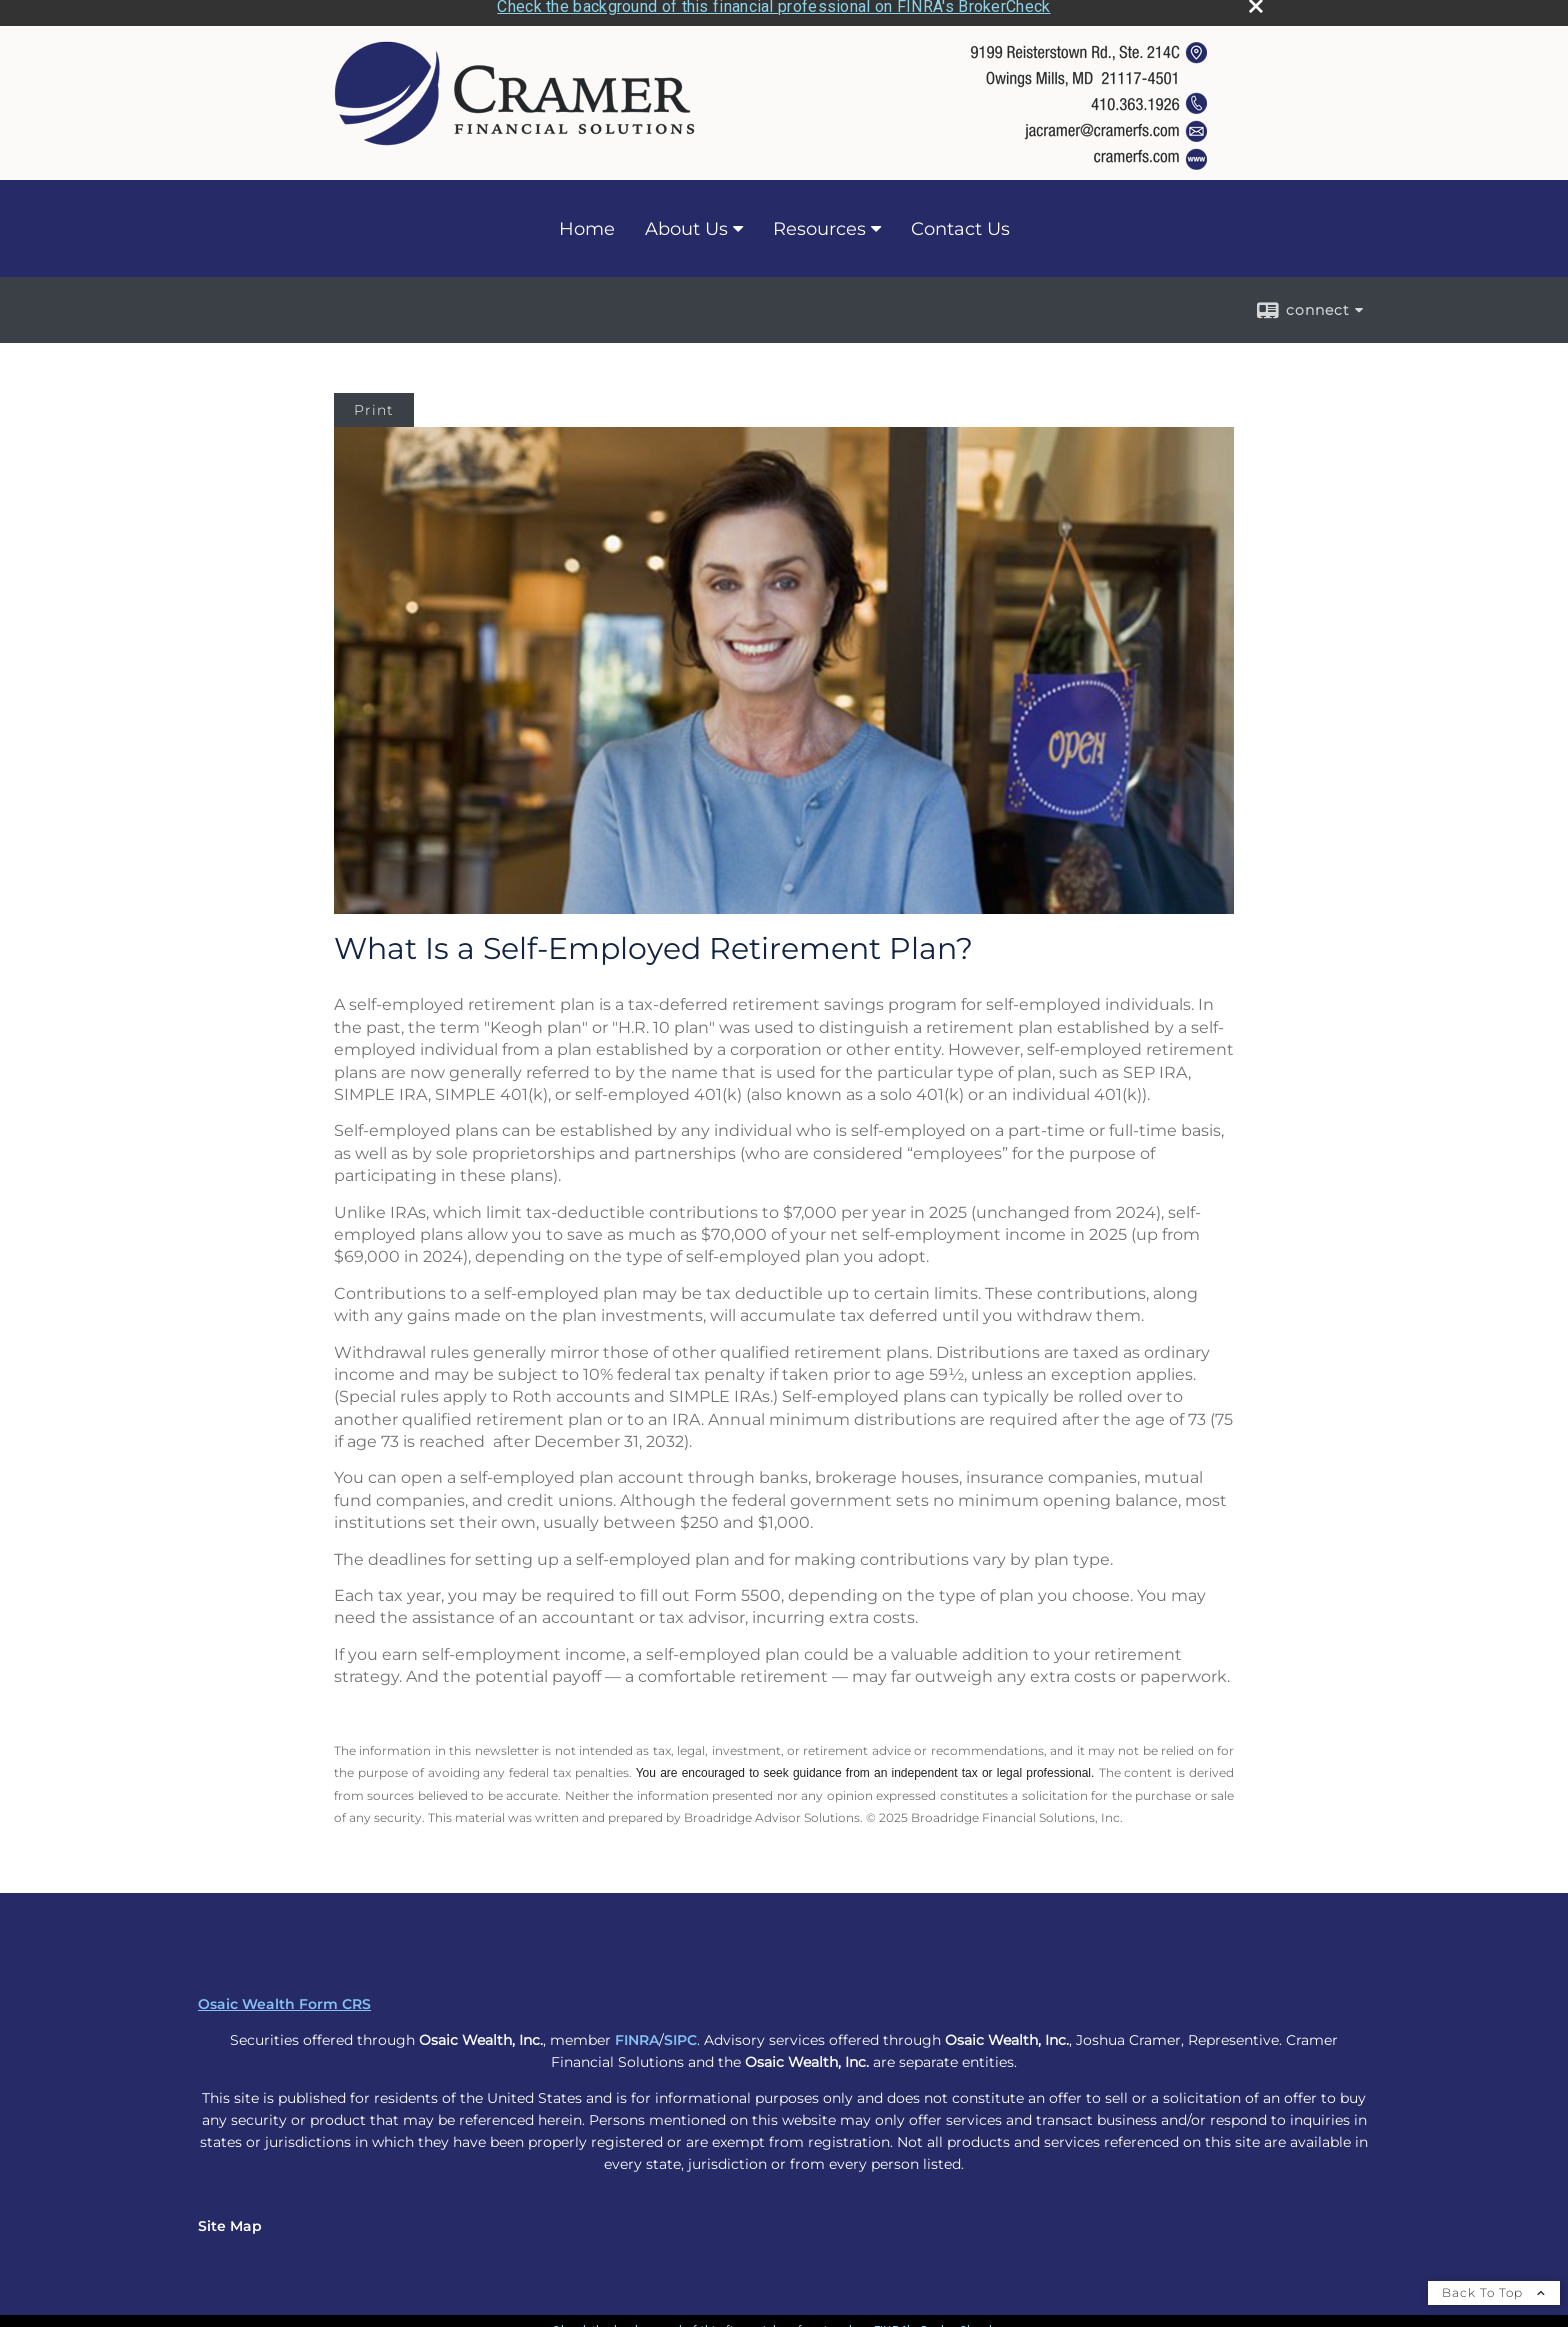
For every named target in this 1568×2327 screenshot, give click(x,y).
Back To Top (1494, 2286)
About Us (686, 223)
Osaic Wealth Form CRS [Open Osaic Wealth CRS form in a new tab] (284, 1998)
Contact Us (960, 223)
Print (374, 405)
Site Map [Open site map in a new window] (230, 2220)
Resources (819, 223)
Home (587, 223)
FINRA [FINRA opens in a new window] (637, 2034)
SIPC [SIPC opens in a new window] (680, 2034)
